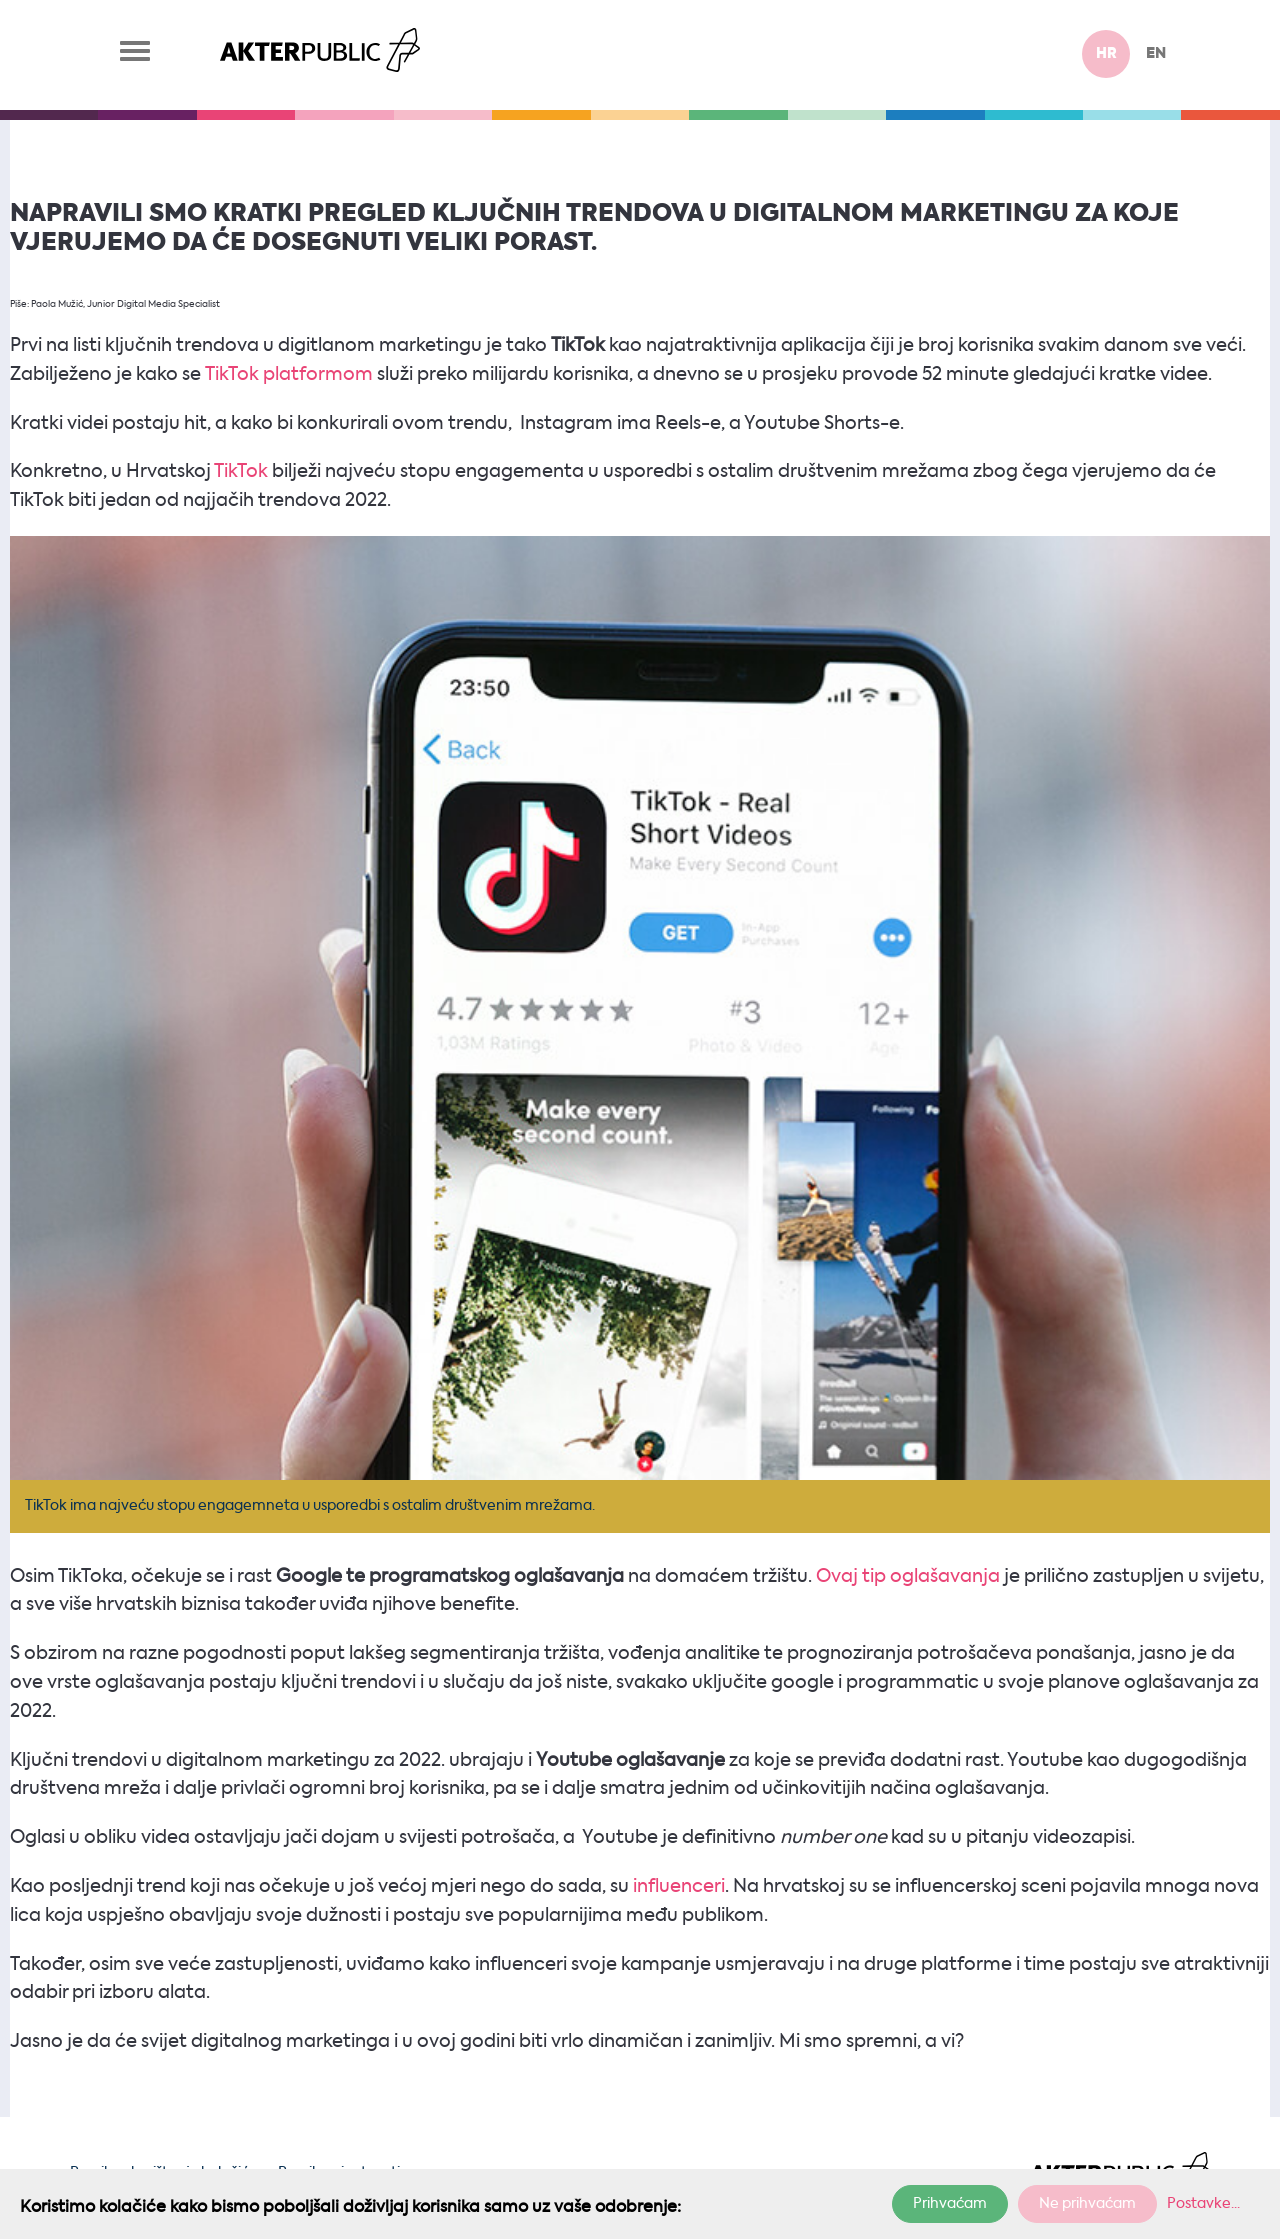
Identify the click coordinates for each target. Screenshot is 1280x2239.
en (1156, 54)
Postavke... (1203, 2204)
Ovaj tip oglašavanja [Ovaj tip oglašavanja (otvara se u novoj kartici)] (908, 1577)
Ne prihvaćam (1087, 2204)
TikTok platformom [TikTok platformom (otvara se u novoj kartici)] (289, 375)
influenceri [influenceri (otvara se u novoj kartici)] (679, 1887)
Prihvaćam (950, 2204)
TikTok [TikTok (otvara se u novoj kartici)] (239, 472)
